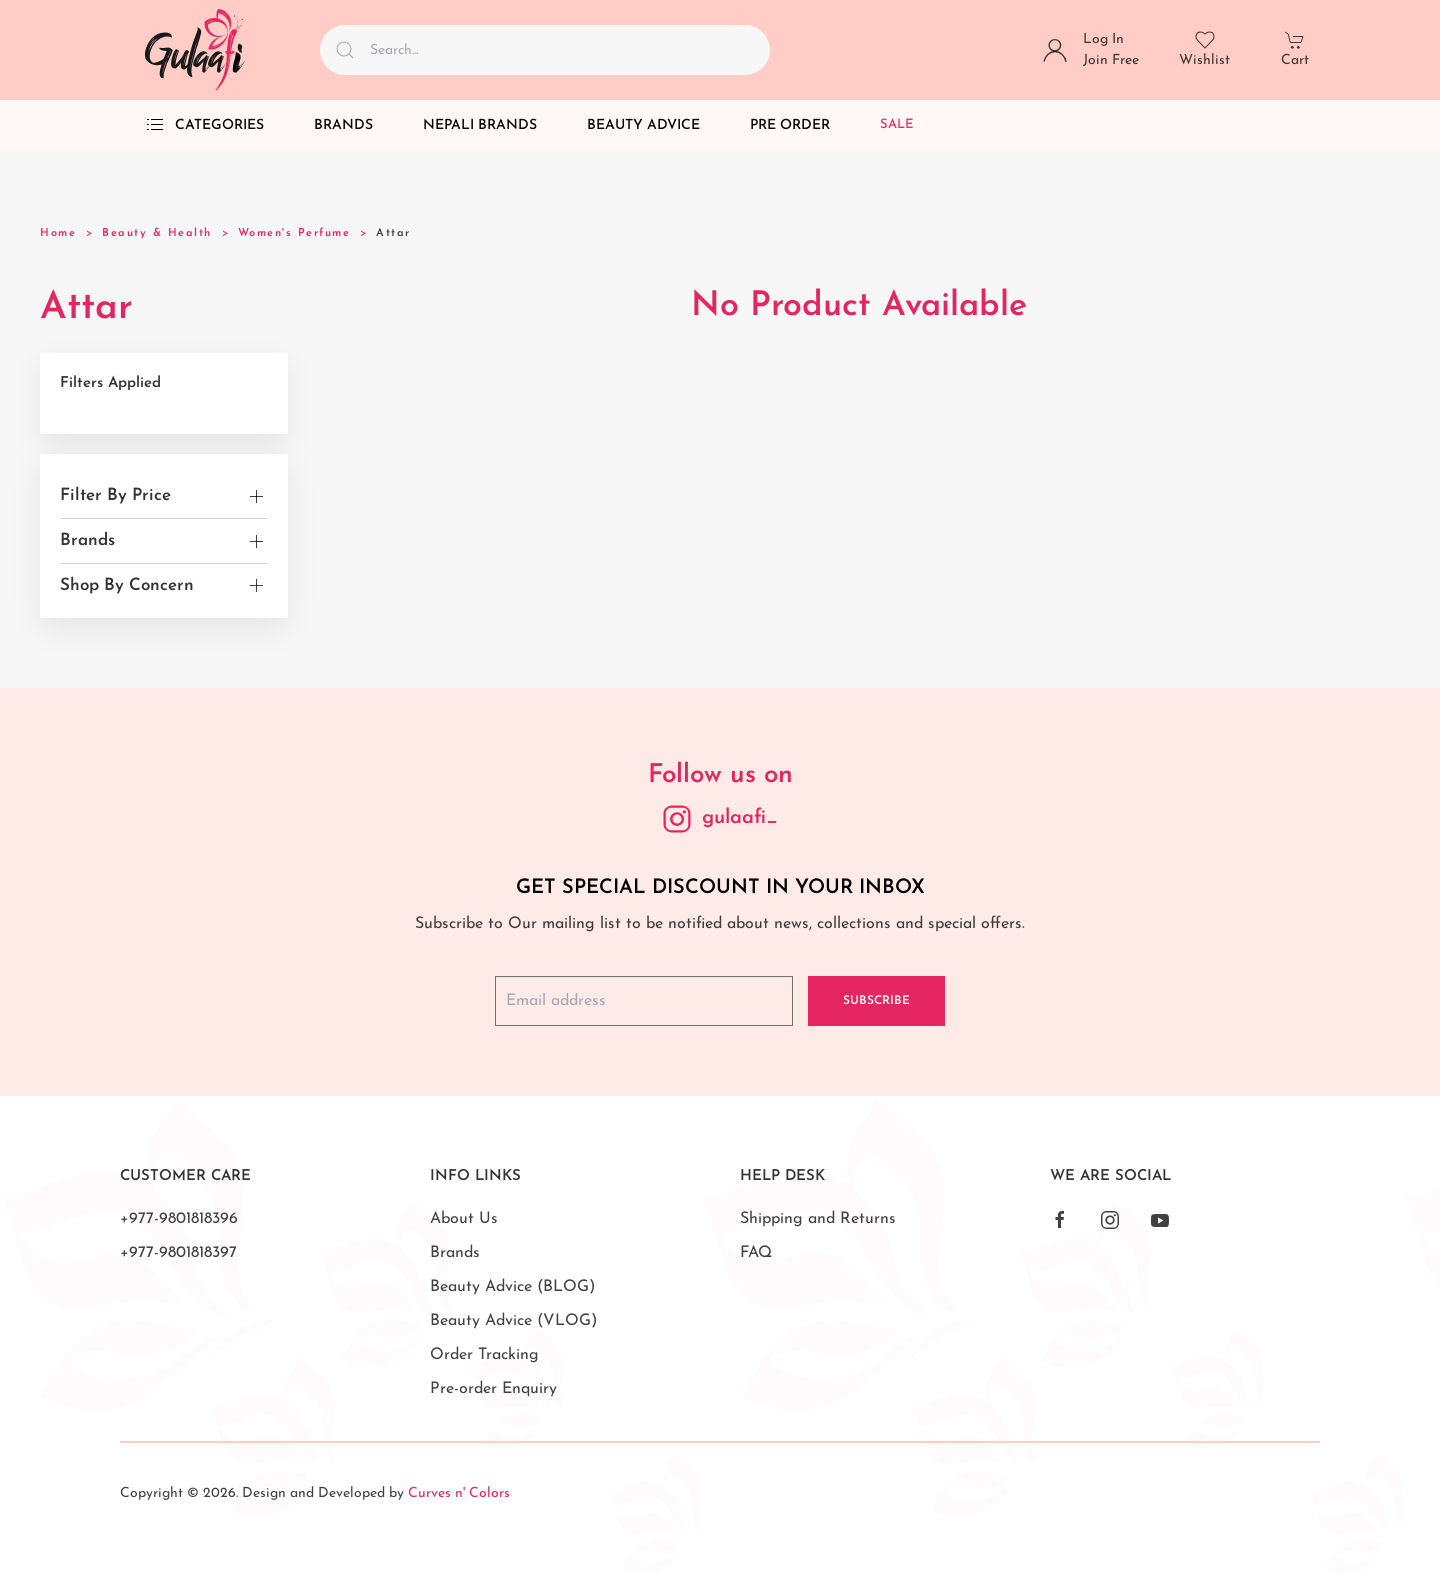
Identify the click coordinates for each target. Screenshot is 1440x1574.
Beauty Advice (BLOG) (512, 1287)
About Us (464, 1219)
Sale (897, 124)
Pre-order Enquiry (493, 1389)
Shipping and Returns (818, 1219)
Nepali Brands (480, 125)
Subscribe (876, 1001)
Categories (204, 125)
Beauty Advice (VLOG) (513, 1321)
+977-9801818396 (179, 1219)
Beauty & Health (157, 233)
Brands (343, 125)
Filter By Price (115, 495)
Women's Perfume (294, 233)
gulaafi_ (740, 818)
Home (58, 233)
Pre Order (790, 125)
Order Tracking (484, 1355)
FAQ (756, 1253)
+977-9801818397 (178, 1253)
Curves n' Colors (459, 1493)
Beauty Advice (643, 125)
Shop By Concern (127, 585)
